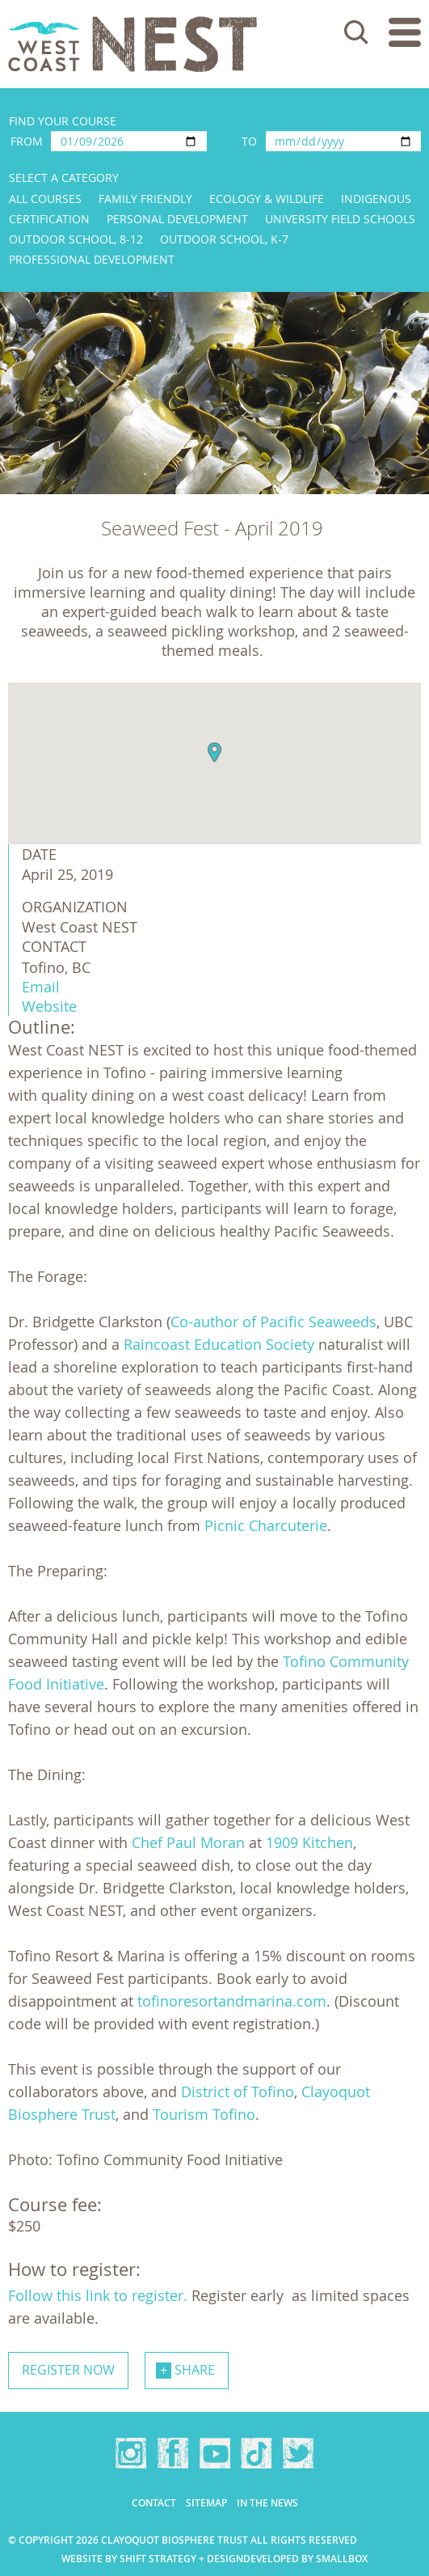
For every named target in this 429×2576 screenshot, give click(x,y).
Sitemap (206, 2503)
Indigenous (376, 198)
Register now (68, 2370)
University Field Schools (340, 218)
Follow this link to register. (97, 2295)
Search (356, 32)
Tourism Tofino (204, 2114)
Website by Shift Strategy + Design (152, 2558)
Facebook (173, 2453)
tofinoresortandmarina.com (231, 2001)
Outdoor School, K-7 (224, 239)
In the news (267, 2503)
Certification (49, 218)
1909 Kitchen (309, 1842)
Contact (154, 2503)
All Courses (45, 198)
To (249, 141)
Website (49, 1006)
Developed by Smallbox (305, 2558)
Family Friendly (145, 198)
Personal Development (177, 218)
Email (41, 986)
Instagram (131, 2453)
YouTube (215, 2453)
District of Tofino (237, 2091)
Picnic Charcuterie (265, 1525)
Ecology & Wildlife (266, 198)
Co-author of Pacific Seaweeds (273, 1321)
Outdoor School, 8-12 (76, 239)
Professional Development (92, 259)
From (27, 141)
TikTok (256, 2453)
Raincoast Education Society (219, 1344)
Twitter (298, 2453)
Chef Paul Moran (188, 1842)
